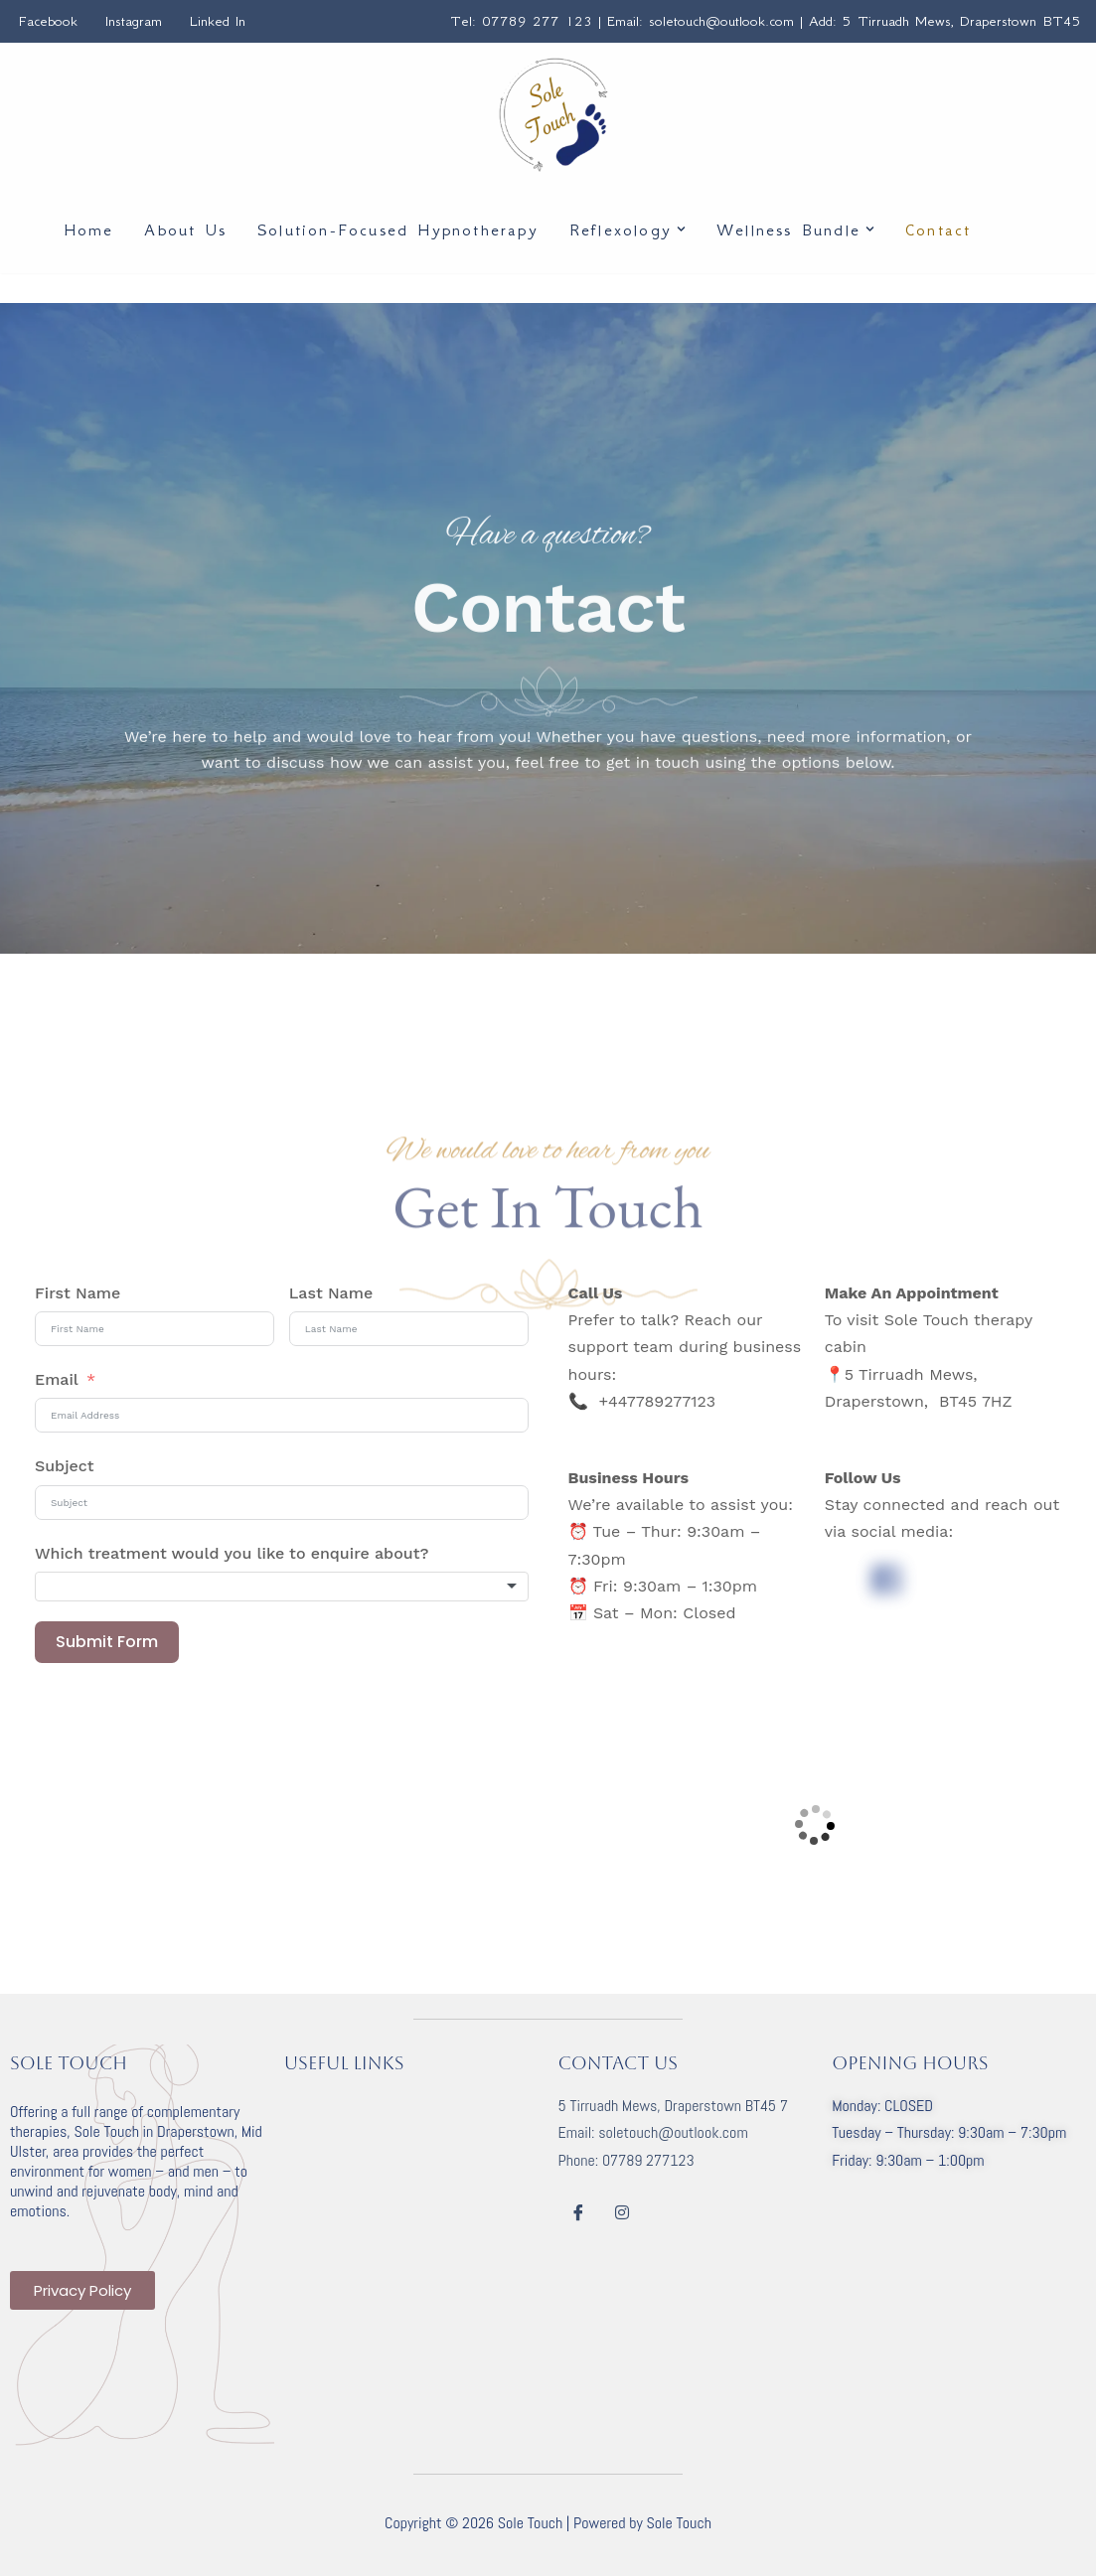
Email (56, 1379)
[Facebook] (578, 2213)
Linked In (217, 21)
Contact (938, 229)
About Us (185, 229)
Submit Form (107, 1641)
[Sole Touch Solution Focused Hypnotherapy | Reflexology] (553, 115)
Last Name (331, 1293)
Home (89, 229)
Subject (64, 1465)
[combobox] (282, 1586)
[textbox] (282, 1586)
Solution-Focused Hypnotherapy (398, 229)
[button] (681, 229)
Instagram (133, 21)
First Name (77, 1293)
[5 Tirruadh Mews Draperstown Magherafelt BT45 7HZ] (815, 1825)
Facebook (48, 21)
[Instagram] (622, 2213)
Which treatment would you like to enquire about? (231, 1553)
